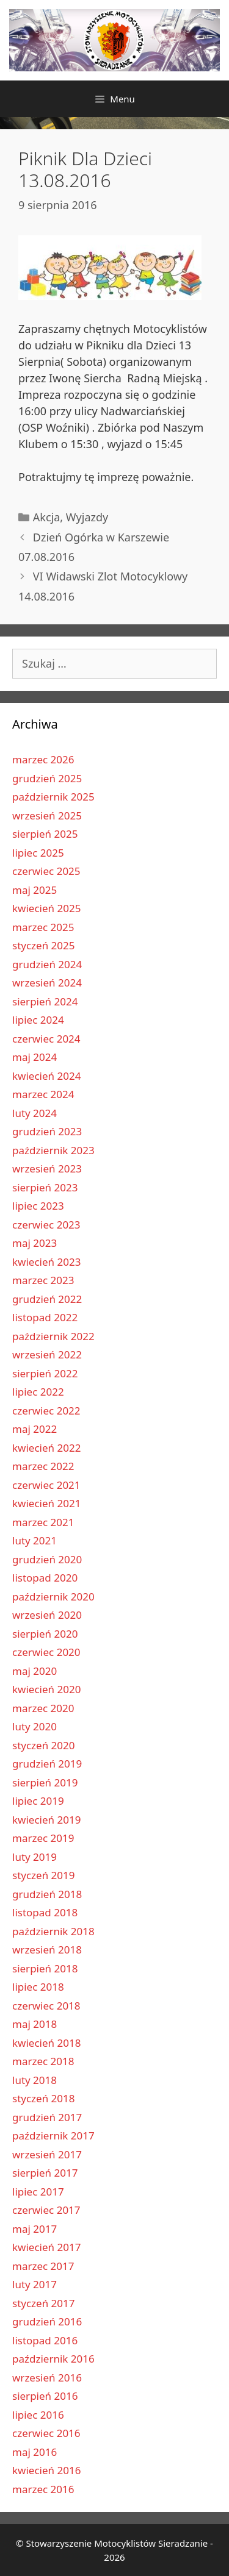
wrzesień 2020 (47, 1615)
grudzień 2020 (47, 1559)
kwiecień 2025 (46, 908)
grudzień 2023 (47, 1131)
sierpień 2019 (45, 1782)
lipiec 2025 (38, 853)
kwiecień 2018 (46, 2043)
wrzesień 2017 (47, 2154)
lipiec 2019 (38, 1801)
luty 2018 (34, 2080)
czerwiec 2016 (46, 2433)
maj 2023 (34, 1243)
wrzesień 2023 (47, 1168)
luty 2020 (34, 1726)
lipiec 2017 (38, 2192)
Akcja (46, 517)
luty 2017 (34, 2284)
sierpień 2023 (45, 1187)
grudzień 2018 (47, 1894)
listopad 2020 (45, 1578)
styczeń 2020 (43, 1745)
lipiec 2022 (38, 1392)
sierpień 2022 (45, 1373)
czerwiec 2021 (46, 1485)
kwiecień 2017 (46, 2247)
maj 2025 (34, 890)
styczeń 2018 (43, 2098)
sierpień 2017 (45, 2173)
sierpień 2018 (45, 1968)
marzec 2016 (43, 2489)
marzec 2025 (43, 927)
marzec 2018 (43, 2061)
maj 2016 (34, 2452)
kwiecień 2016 (46, 2470)
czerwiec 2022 (46, 1411)
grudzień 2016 (47, 2321)
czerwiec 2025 (46, 871)
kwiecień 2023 (46, 1262)
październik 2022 (53, 1336)
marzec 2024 (43, 1094)
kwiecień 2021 (46, 1503)
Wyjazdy (87, 517)
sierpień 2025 (45, 834)
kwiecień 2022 (46, 1448)
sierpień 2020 (45, 1634)
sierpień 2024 (45, 1001)
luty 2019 (34, 1857)
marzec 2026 (43, 759)
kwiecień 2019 (46, 1820)
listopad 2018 (45, 1912)
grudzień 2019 (47, 1764)
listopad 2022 (45, 1317)
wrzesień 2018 (47, 1950)
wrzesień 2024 (47, 983)
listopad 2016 (45, 2340)
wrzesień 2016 (47, 2378)
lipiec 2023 (38, 1206)
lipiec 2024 (38, 1020)
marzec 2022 (43, 1466)
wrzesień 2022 (47, 1354)
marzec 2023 (43, 1280)
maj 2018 (34, 2024)
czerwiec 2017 (46, 2210)
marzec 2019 (43, 1838)
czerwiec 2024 (46, 1039)
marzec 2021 (43, 1522)
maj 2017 (34, 2229)
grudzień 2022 (47, 1299)
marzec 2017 (43, 2266)
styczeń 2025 (43, 945)
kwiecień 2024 (46, 1076)
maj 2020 (34, 1671)
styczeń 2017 (43, 2303)
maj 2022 (34, 1429)
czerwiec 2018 (46, 2006)
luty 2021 (34, 1540)
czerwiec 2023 (46, 1225)
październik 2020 (53, 1596)
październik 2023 (53, 1150)
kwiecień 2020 (46, 1689)
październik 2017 (53, 2135)
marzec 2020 (43, 1708)
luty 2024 (34, 1113)
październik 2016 (53, 2359)
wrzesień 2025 (47, 815)
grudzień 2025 (47, 778)
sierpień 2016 (45, 2396)
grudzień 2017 (47, 2117)
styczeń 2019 (43, 1875)
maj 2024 (34, 1057)
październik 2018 (53, 1931)
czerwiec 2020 (46, 1652)
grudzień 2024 (47, 964)
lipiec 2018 (38, 1987)
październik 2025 (53, 797)
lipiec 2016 (38, 2415)
